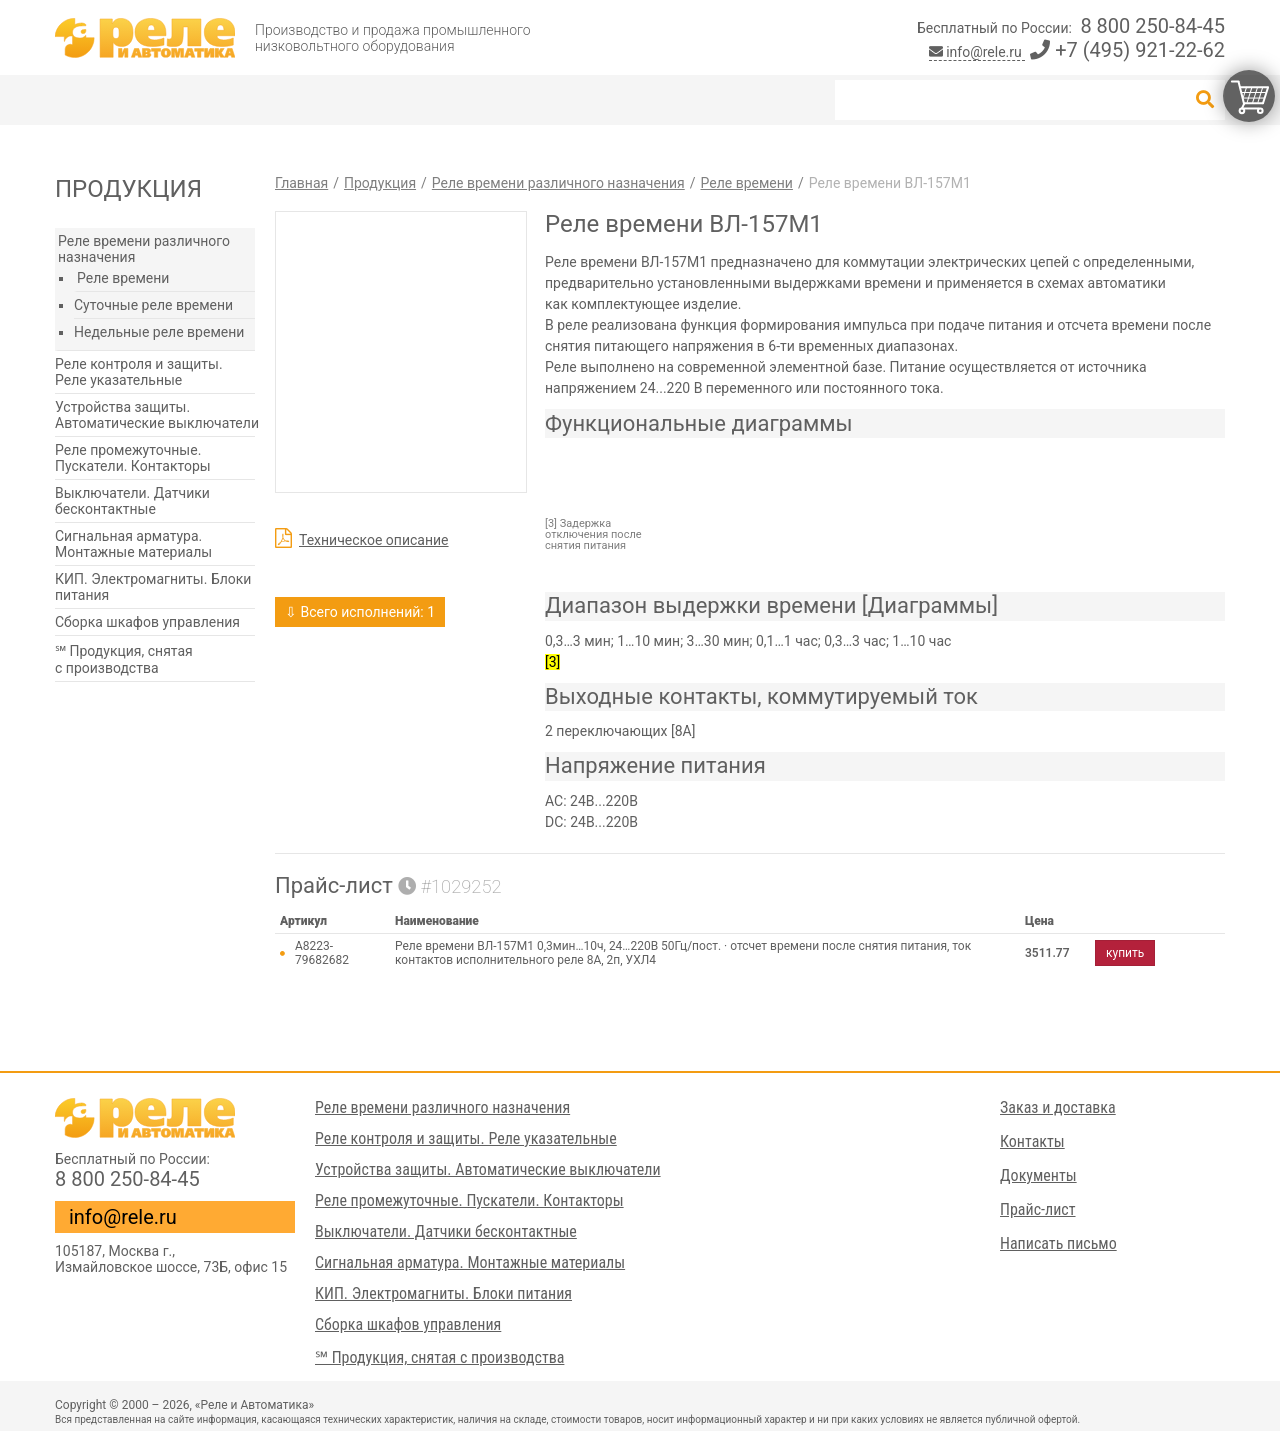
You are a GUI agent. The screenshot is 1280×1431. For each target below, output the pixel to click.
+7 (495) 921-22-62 (1127, 50)
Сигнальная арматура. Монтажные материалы (133, 544)
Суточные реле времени (153, 305)
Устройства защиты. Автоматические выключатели (157, 415)
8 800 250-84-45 (1152, 26)
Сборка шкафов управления (147, 622)
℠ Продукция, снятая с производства (124, 659)
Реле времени (123, 278)
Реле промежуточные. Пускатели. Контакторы (133, 458)
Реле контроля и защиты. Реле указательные (139, 372)
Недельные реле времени (159, 332)
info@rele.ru (977, 52)
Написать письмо (1058, 1243)
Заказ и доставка (1058, 1107)
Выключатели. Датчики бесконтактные (132, 501)
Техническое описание (374, 540)
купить (1125, 953)
